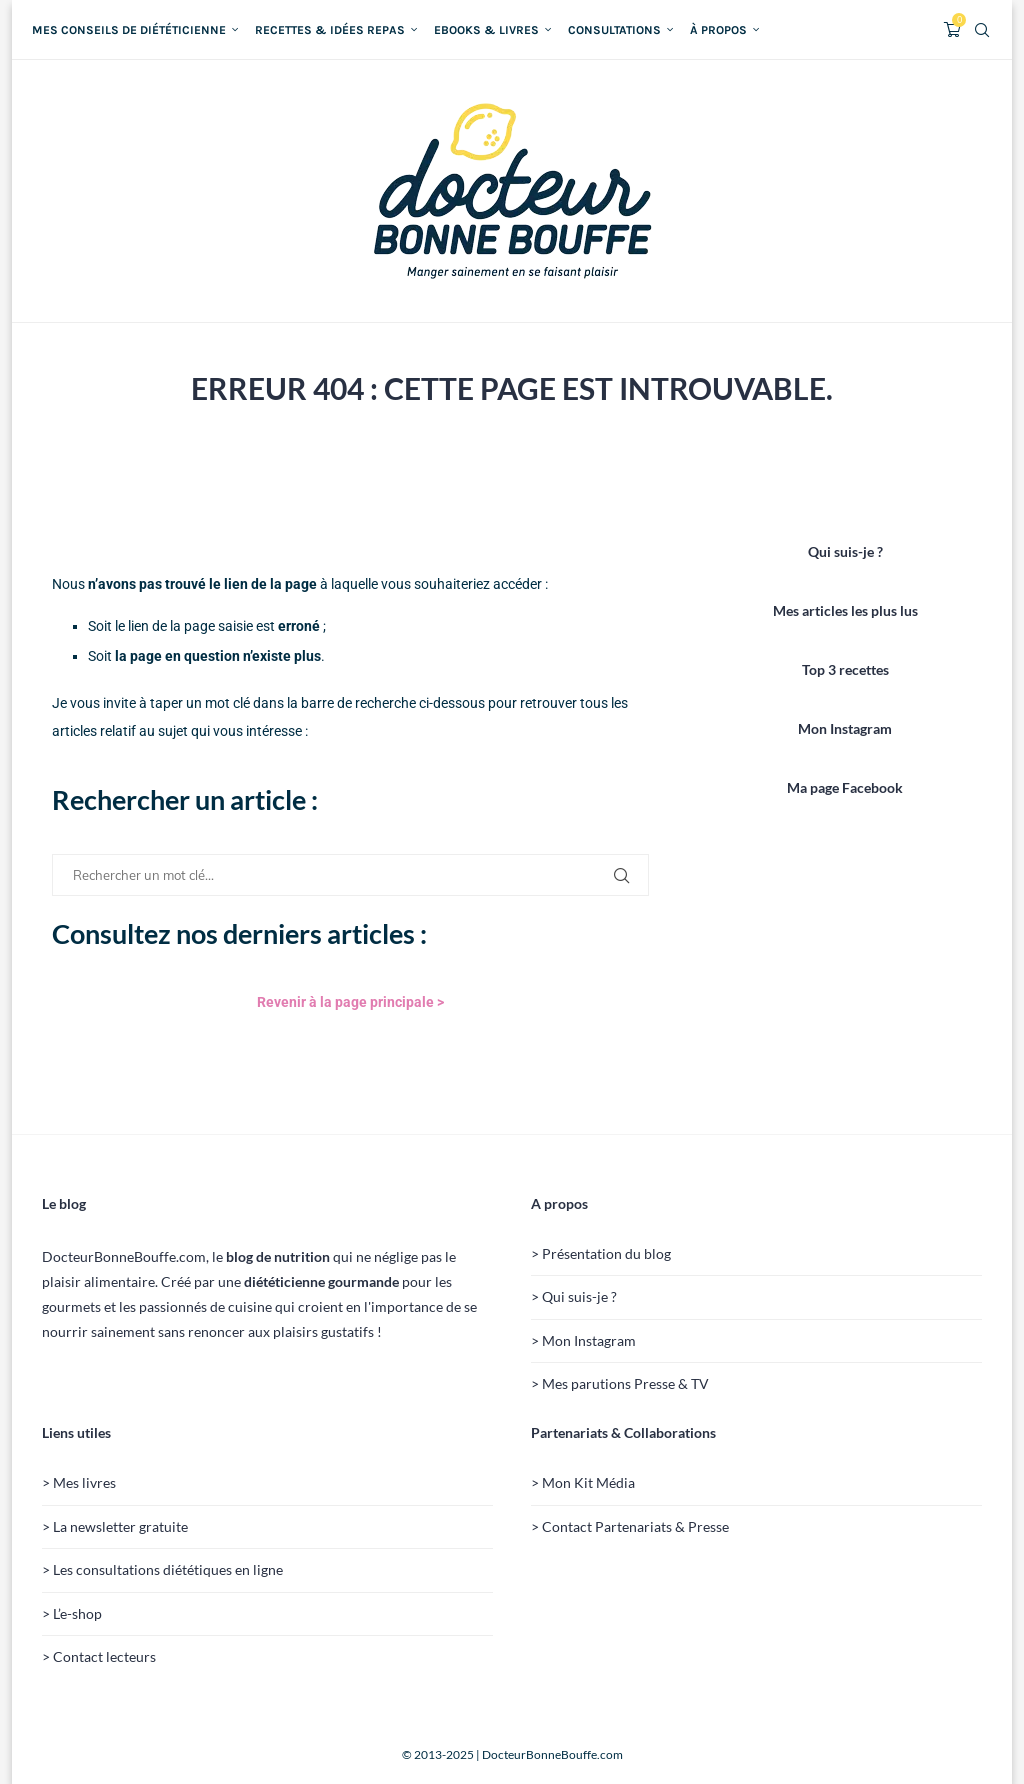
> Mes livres (79, 1482)
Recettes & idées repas (330, 30)
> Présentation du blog (601, 1253)
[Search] (982, 30)
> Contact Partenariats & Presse (630, 1526)
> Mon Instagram (583, 1340)
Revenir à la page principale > (350, 1002)
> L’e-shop (72, 1613)
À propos (718, 30)
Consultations (614, 30)
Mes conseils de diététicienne (129, 30)
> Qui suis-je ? (574, 1296)
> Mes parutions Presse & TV (620, 1383)
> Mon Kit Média (583, 1482)
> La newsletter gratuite (115, 1526)
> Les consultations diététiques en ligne (162, 1569)
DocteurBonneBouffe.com (552, 1754)
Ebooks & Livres (486, 30)
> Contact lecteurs (99, 1656)
